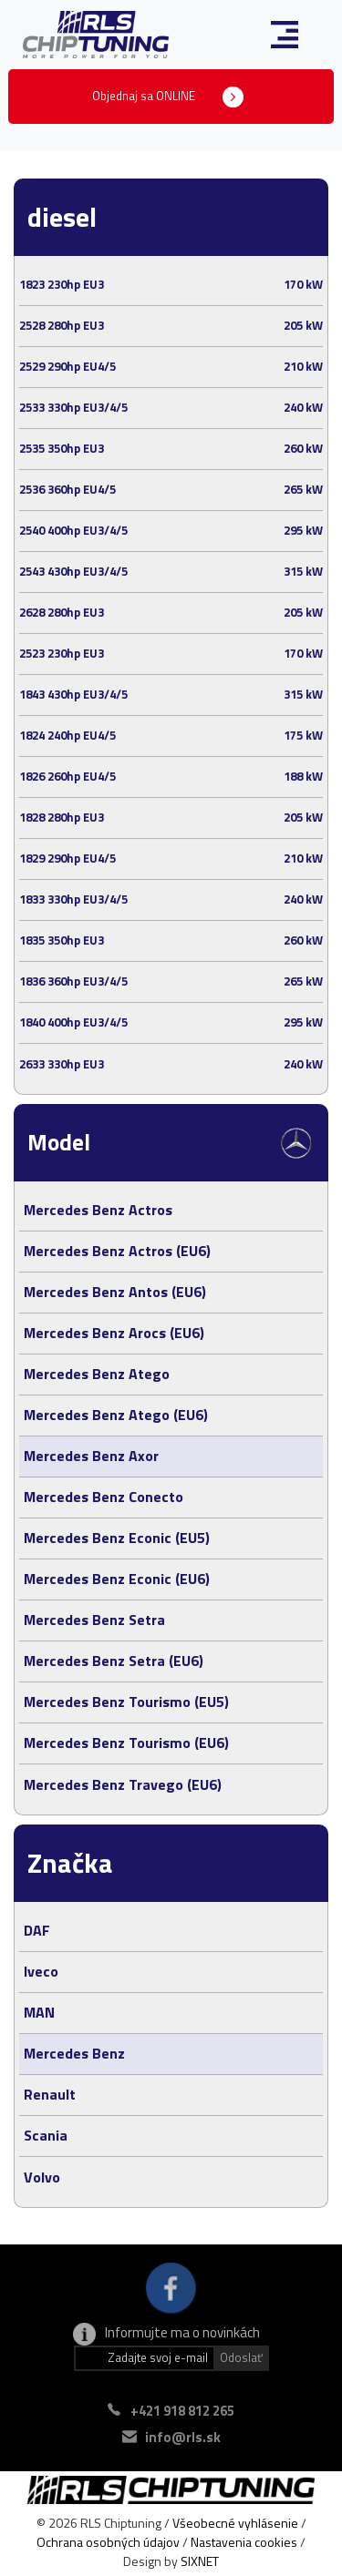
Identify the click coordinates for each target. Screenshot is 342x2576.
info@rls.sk (183, 2437)
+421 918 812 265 (182, 2410)
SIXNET (200, 2561)
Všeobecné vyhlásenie (235, 2522)
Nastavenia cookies (244, 2541)
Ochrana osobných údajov (108, 2541)
